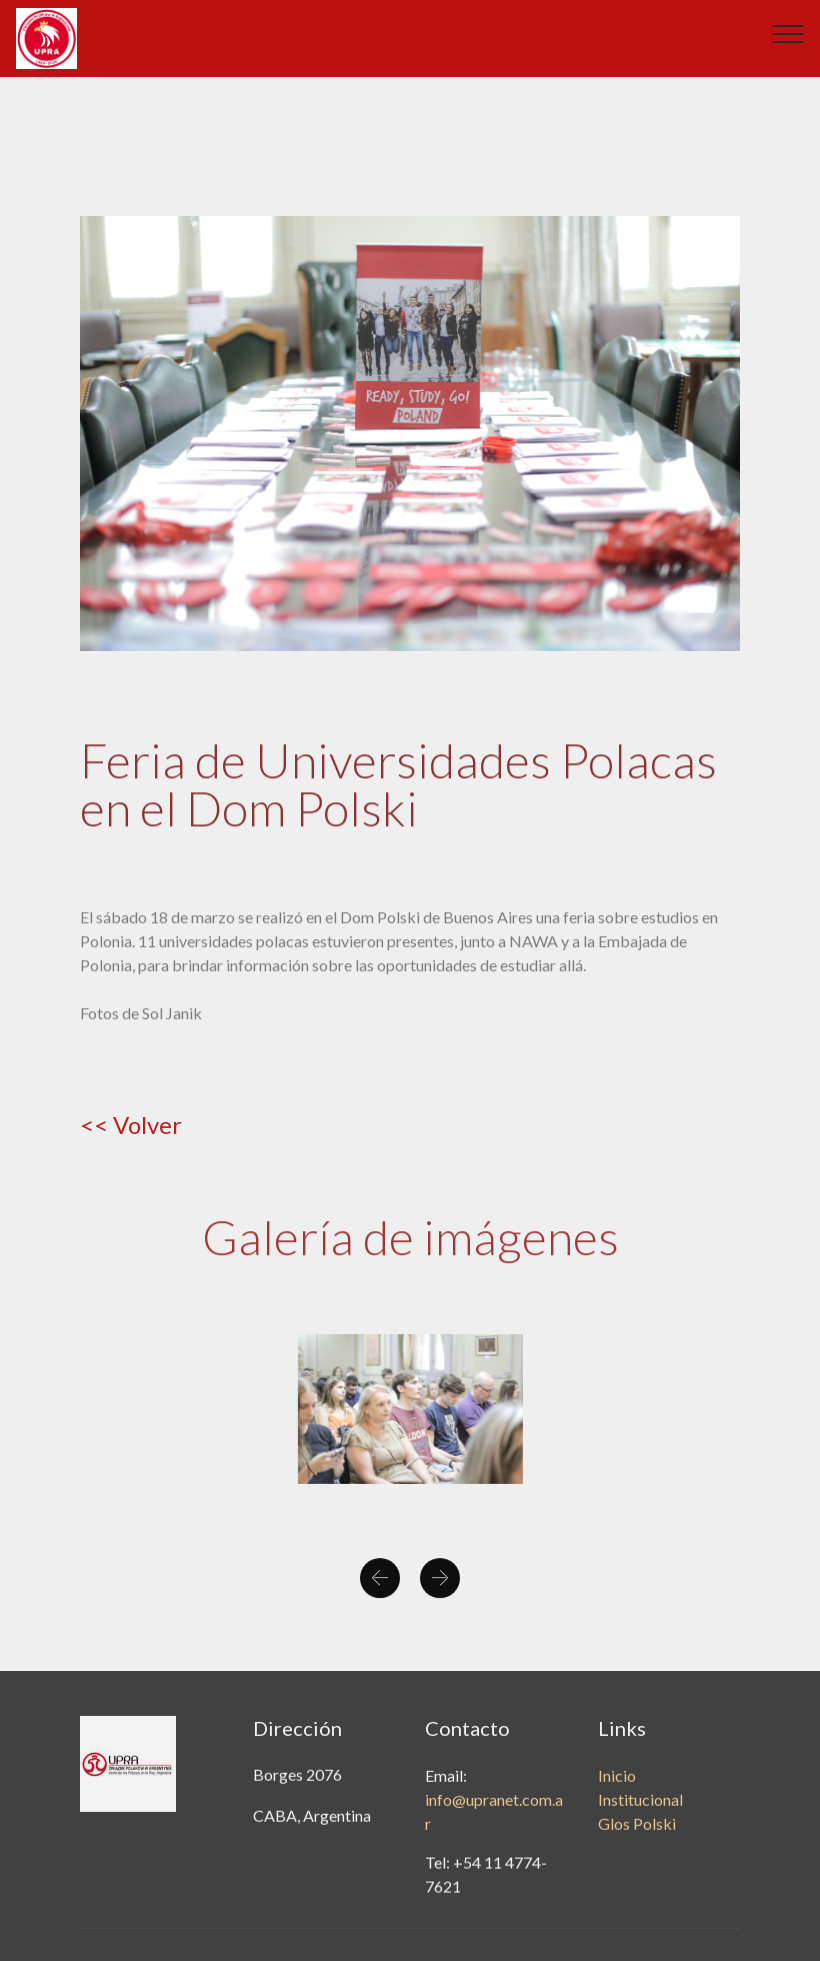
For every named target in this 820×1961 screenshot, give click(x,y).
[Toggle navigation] (788, 33)
